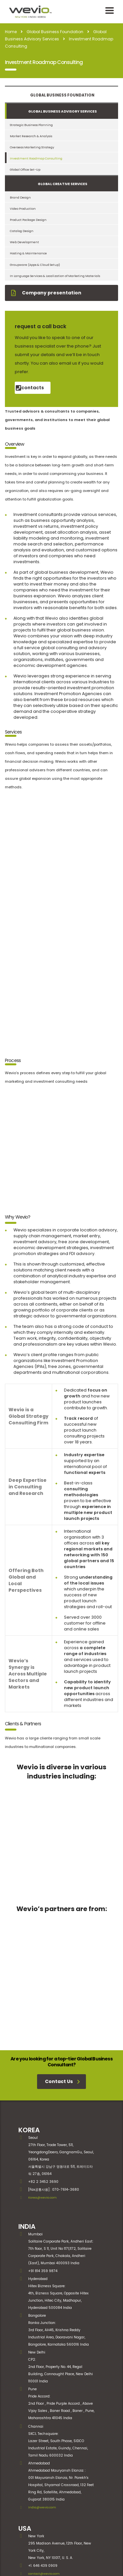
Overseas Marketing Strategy (32, 147)
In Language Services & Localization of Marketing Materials (55, 276)
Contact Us (62, 1987)
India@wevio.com (42, 2413)
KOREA (29, 2035)
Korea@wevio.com (42, 2103)
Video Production (23, 208)
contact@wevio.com (44, 2479)
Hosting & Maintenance (28, 253)
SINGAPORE (36, 2499)
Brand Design (20, 197)
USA (24, 2433)
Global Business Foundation (62, 95)
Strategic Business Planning (31, 125)
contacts (30, 387)
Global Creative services (62, 183)
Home (11, 31)
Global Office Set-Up (25, 169)
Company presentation (46, 292)
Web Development (24, 242)
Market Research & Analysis (31, 136)
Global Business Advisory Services (62, 111)
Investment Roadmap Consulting (36, 158)
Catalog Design (21, 231)
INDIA (26, 2132)
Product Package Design (28, 220)
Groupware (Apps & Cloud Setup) (35, 265)
